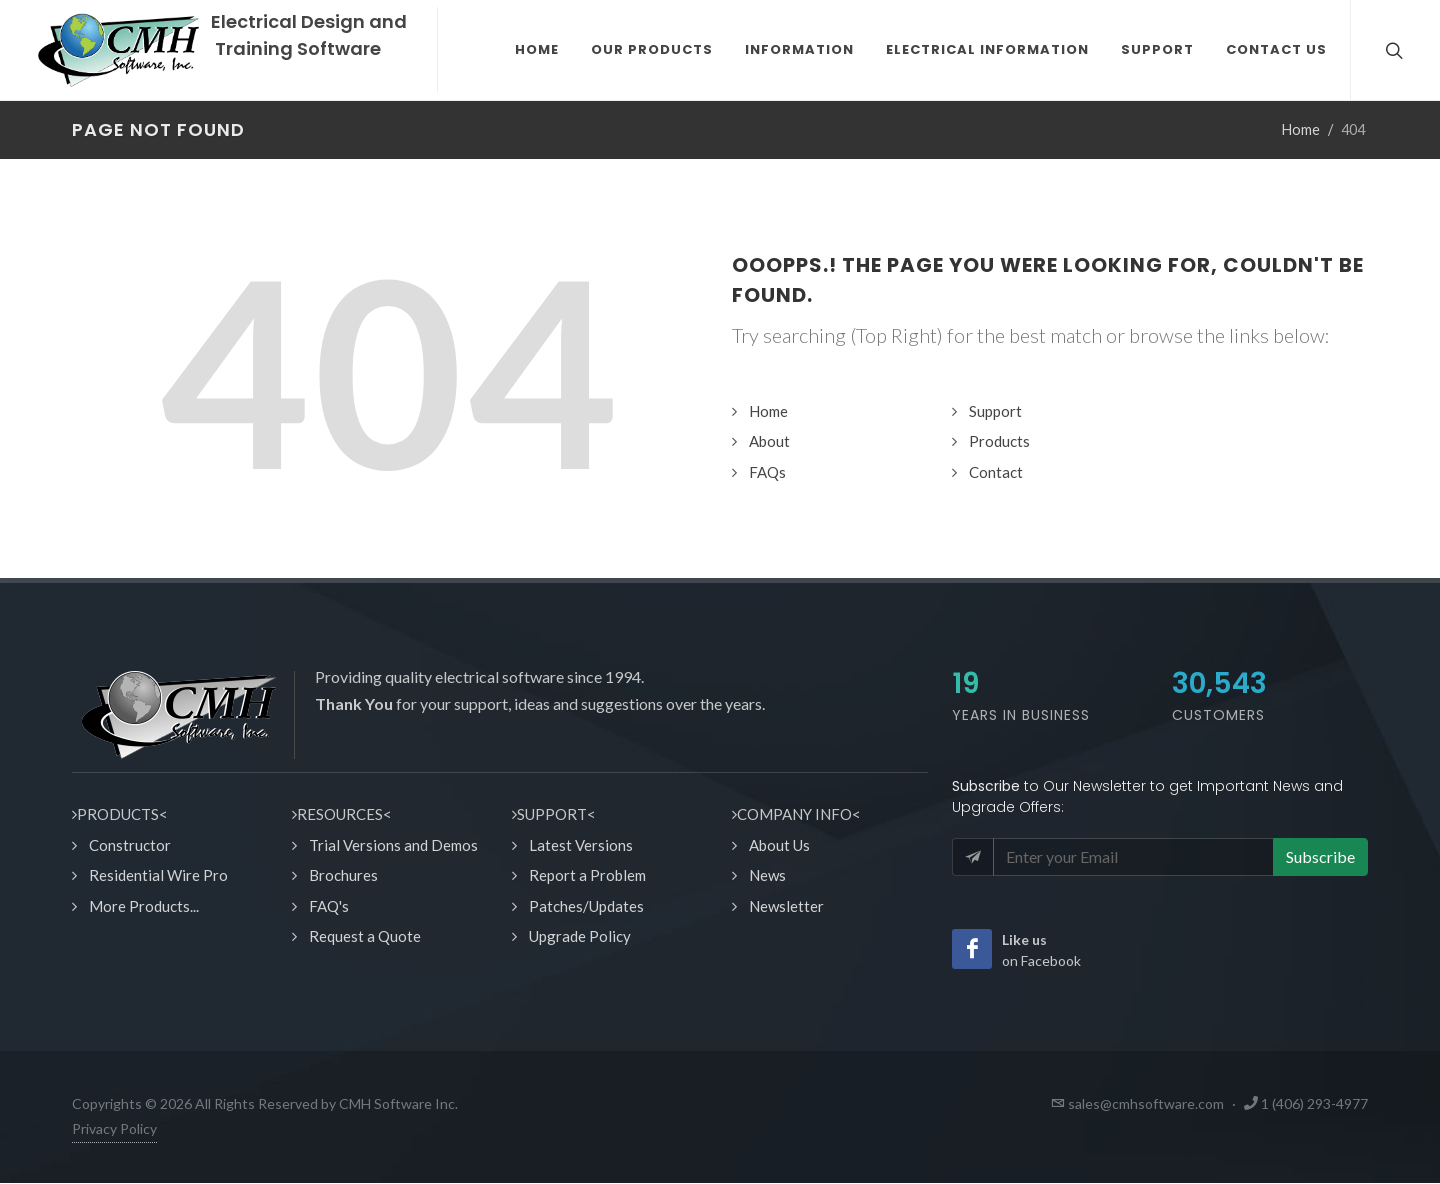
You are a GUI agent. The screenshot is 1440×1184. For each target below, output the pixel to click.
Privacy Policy (114, 1128)
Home (1301, 129)
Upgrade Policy (580, 936)
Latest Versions (581, 845)
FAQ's (329, 906)
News (767, 875)
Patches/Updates (586, 906)
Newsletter (786, 906)
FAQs (767, 472)
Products (999, 441)
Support (995, 411)
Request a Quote (365, 936)
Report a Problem (587, 875)
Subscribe (1320, 856)
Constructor (130, 845)
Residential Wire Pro (158, 875)
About (769, 441)
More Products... (144, 906)
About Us (779, 845)
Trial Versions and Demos (393, 845)
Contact (996, 472)
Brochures (343, 875)
